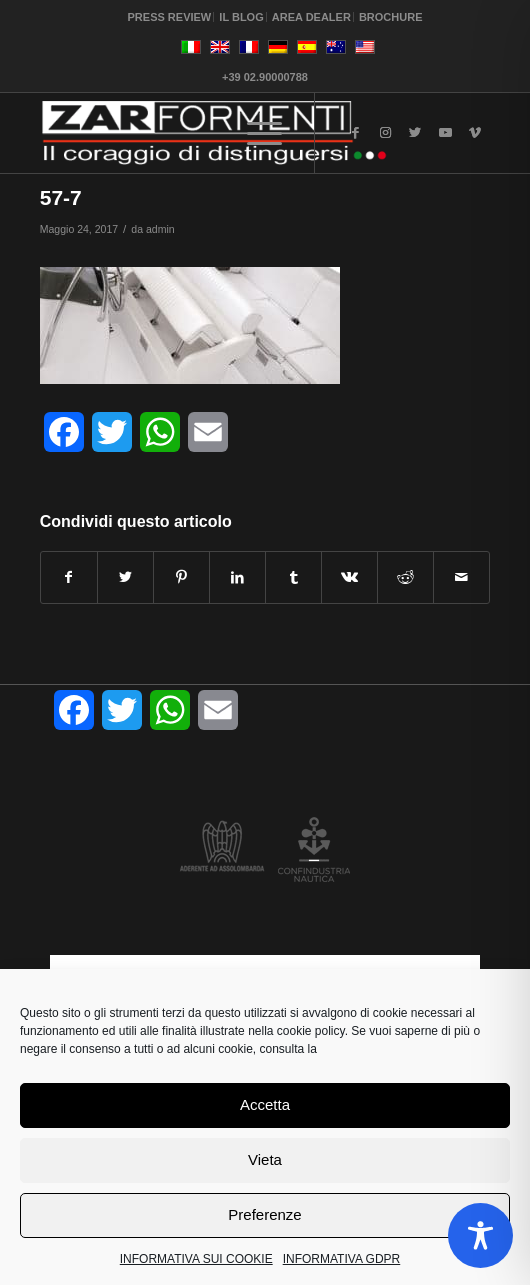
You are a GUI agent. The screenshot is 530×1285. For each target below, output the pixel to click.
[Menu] (264, 133)
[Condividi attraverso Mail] (461, 577)
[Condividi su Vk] (349, 577)
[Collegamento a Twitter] (415, 133)
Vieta (265, 1159)
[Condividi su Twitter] (125, 577)
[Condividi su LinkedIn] (237, 577)
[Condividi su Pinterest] (181, 577)
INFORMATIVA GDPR (342, 1259)
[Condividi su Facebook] (69, 577)
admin (160, 229)
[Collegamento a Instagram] (385, 133)
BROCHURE (391, 17)
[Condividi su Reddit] (405, 577)
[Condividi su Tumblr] (293, 577)
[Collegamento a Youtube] (445, 133)
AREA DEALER (311, 17)
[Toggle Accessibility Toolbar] (480, 1235)
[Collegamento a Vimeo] (475, 133)
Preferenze (264, 1214)
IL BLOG (241, 17)
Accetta (265, 1104)
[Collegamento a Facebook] (355, 133)
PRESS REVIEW (170, 17)
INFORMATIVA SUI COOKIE (196, 1259)
